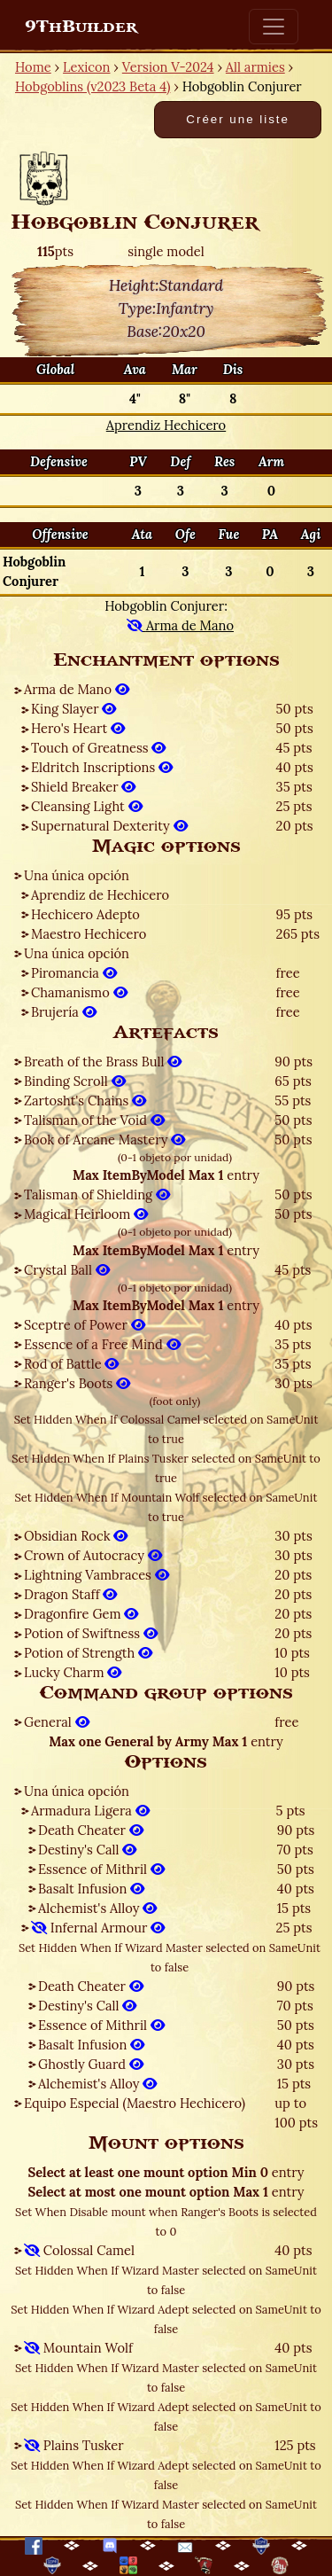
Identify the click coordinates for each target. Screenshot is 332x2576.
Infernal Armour (98, 1927)
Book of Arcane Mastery (104, 1139)
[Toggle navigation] (273, 26)
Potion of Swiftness (91, 1633)
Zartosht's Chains (85, 1100)
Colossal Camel (79, 2250)
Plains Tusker (74, 2445)
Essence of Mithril (101, 1869)
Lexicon (86, 67)
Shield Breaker (83, 786)
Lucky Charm (72, 1672)
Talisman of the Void (94, 1120)
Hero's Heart (78, 728)
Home (33, 67)
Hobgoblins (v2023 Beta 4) (92, 86)
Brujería (64, 1011)
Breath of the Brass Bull (102, 1061)
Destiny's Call (87, 1849)
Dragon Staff (70, 1594)
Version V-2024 (168, 67)
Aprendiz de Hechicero (100, 894)
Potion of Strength (88, 1652)
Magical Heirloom (86, 1214)
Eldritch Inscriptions (102, 767)
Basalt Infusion (91, 1888)
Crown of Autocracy (93, 1555)
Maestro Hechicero (88, 933)
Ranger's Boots (77, 1383)
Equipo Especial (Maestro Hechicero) (134, 2103)
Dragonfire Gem (81, 1613)
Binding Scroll (75, 1081)
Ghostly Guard (90, 2064)
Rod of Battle (71, 1363)
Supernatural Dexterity (109, 825)
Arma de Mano (76, 689)
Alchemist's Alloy (97, 1908)
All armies (255, 67)
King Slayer (73, 708)
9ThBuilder (81, 26)
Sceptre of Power (84, 1324)
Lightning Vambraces (96, 1574)
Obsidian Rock (75, 1535)
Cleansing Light (87, 806)
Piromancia (74, 972)
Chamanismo (79, 992)
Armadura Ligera (90, 1810)
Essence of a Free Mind (102, 1344)
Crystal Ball (67, 1269)
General (56, 1721)
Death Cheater (90, 1830)
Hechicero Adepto (85, 914)
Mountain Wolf (78, 2347)
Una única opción (76, 875)
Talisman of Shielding (97, 1194)
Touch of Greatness (98, 747)
